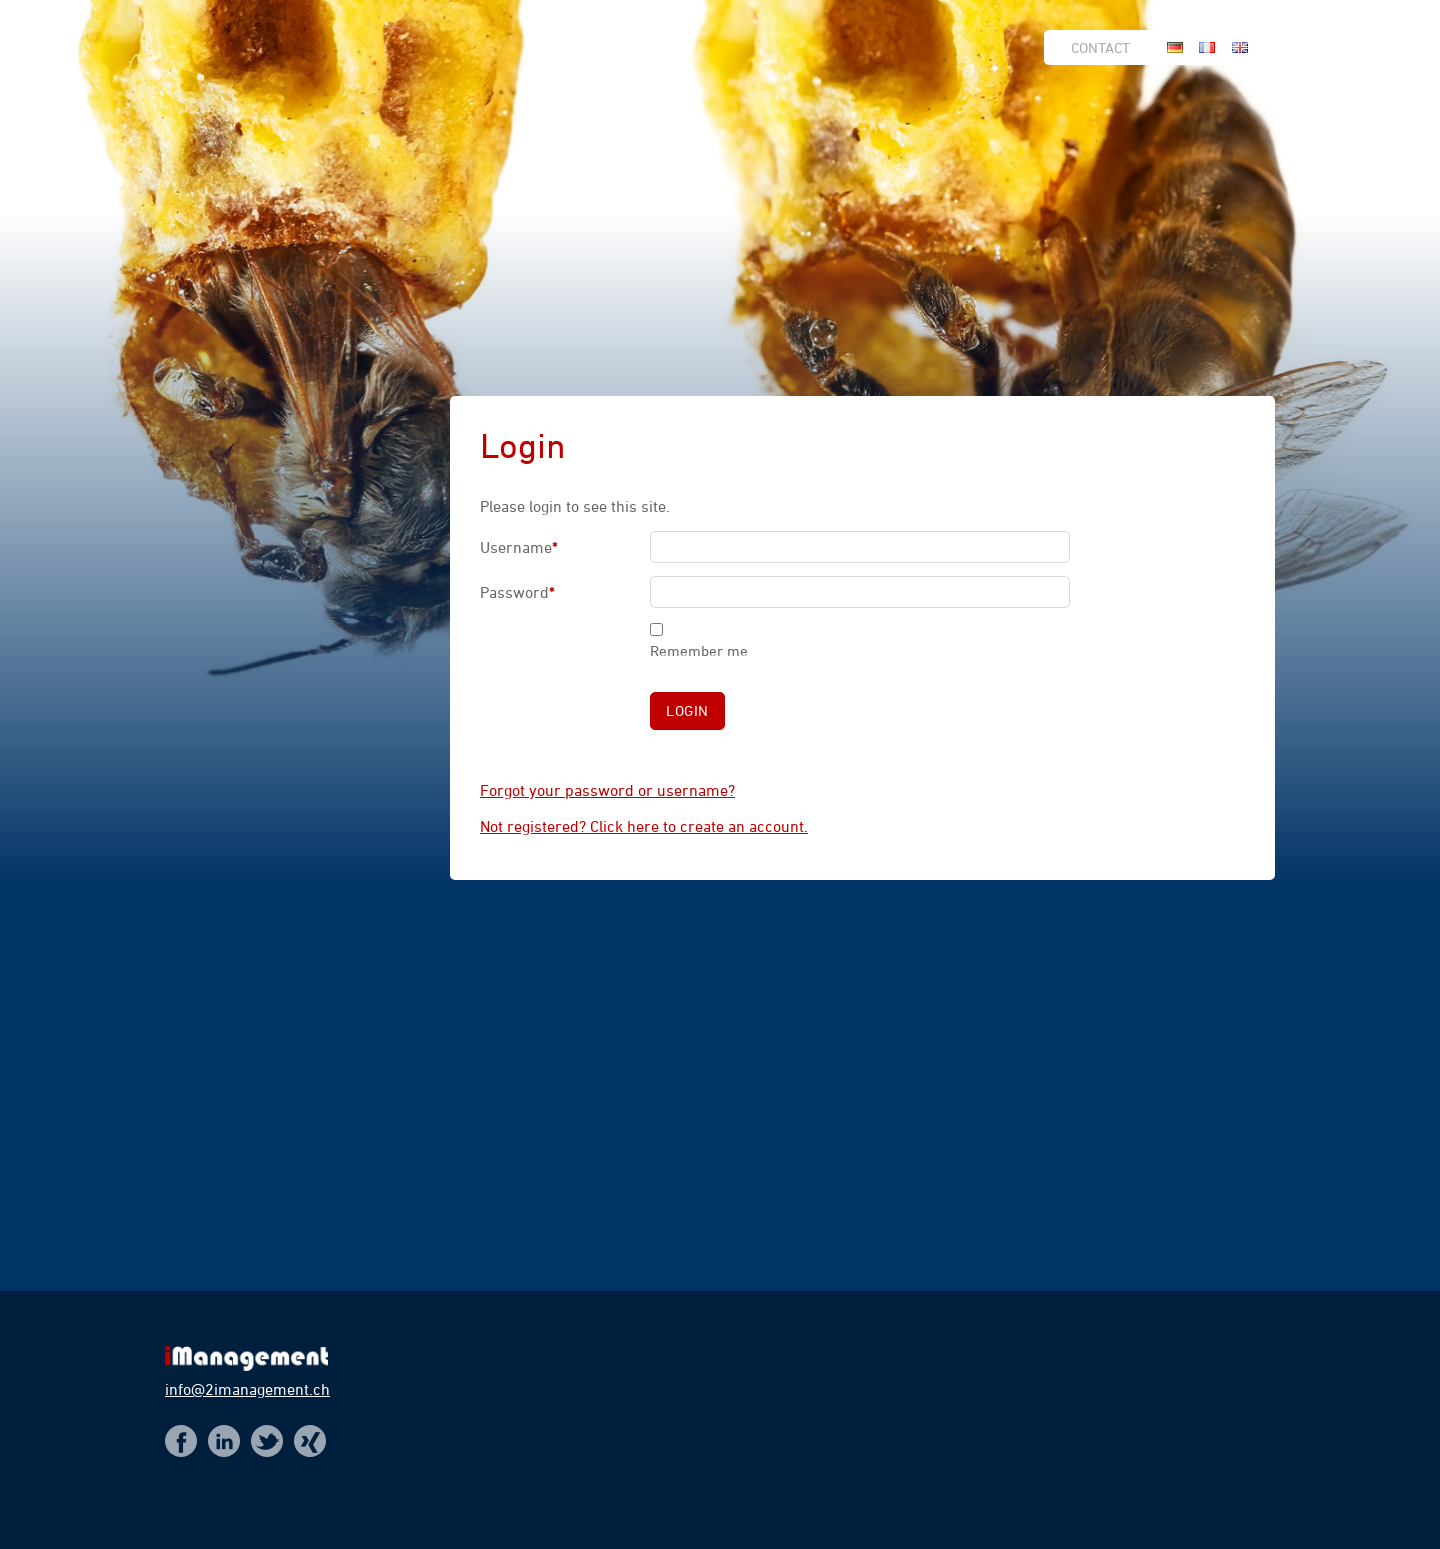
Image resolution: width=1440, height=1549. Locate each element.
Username (534, 550)
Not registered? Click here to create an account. (644, 826)
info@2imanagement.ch (247, 1389)
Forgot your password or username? (607, 790)
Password (534, 595)
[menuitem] (1106, 47)
